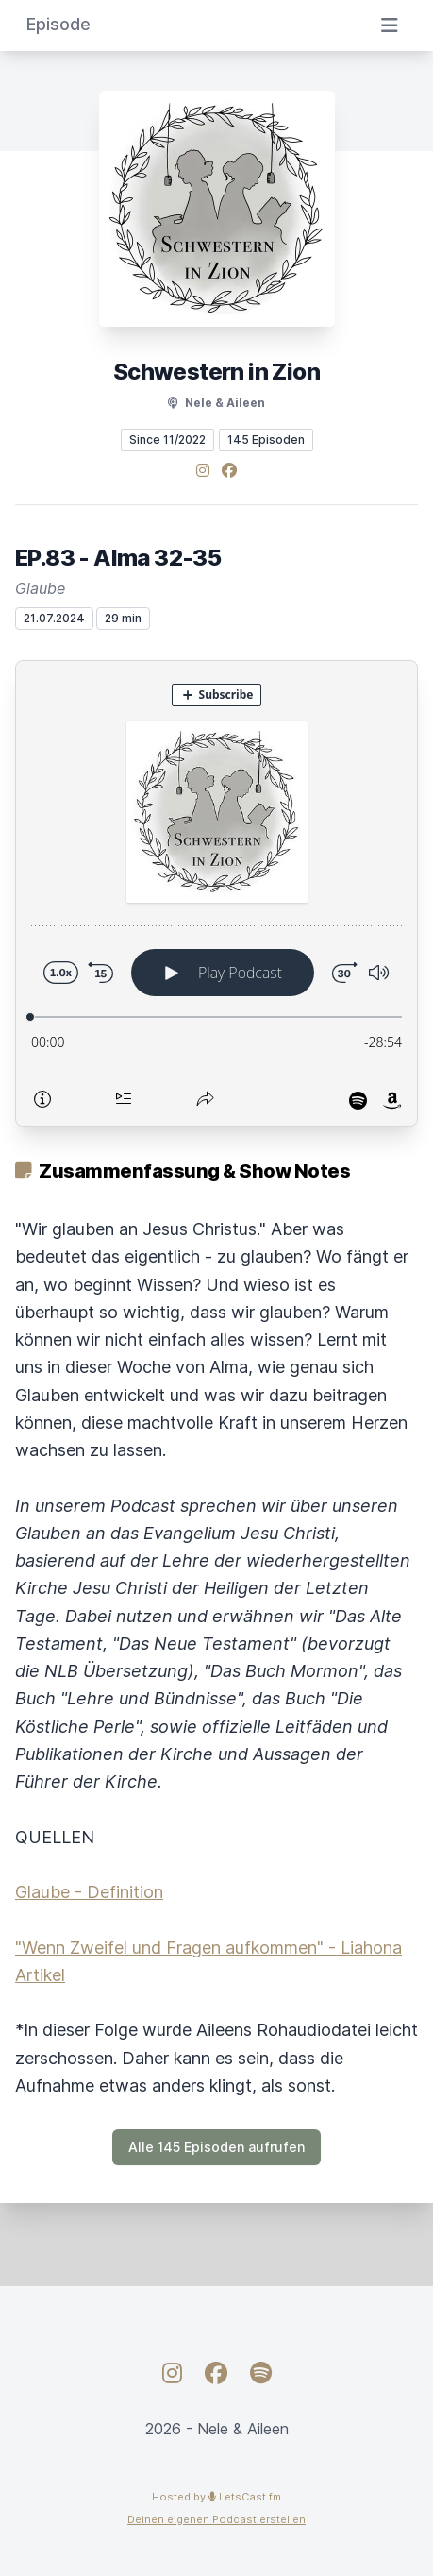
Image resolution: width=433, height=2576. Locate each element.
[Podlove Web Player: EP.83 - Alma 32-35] (216, 893)
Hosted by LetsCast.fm (216, 2496)
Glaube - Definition (89, 1892)
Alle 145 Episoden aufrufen (216, 2147)
